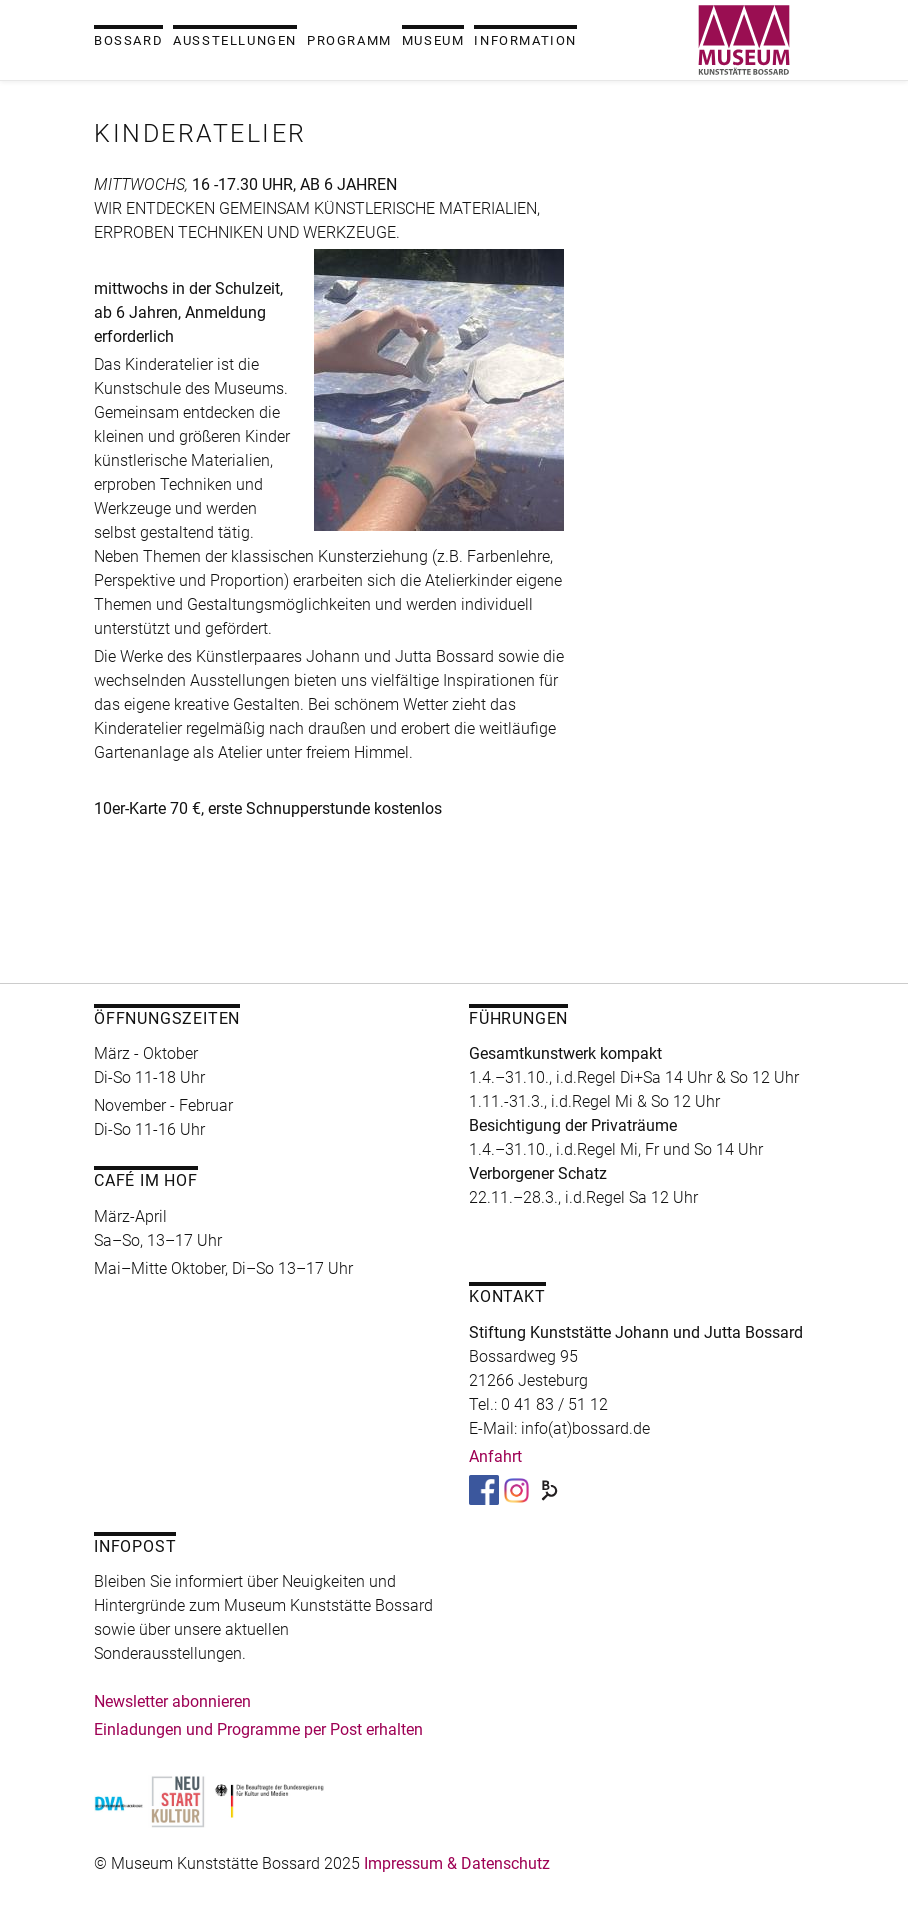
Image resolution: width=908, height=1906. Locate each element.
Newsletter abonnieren (172, 1701)
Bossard (128, 40)
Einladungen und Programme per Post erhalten (258, 1729)
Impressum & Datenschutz (457, 1863)
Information (525, 40)
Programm (349, 40)
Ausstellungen (235, 40)
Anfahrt (495, 1456)
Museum (433, 40)
